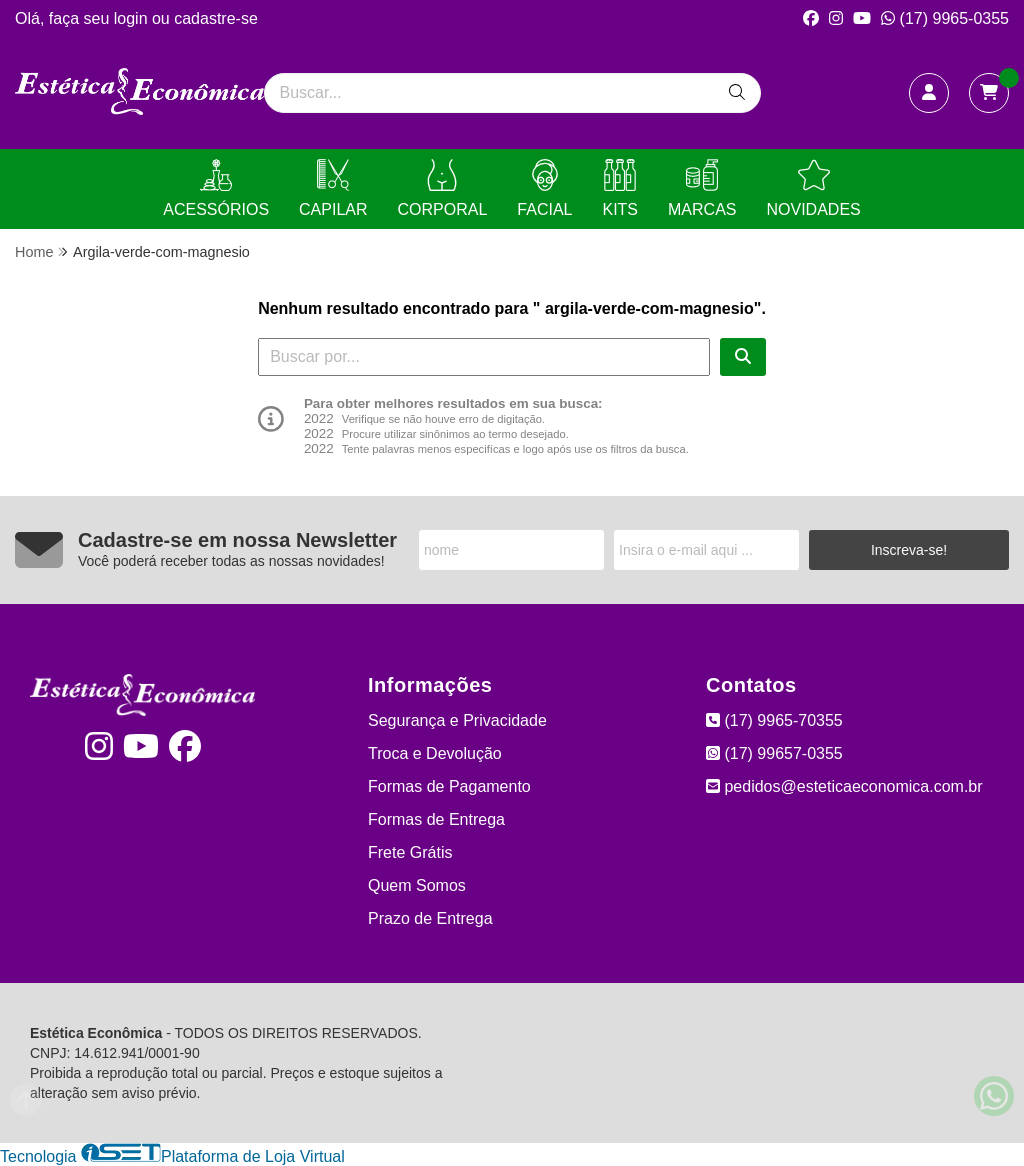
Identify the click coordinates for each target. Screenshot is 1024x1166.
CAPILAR (333, 188)
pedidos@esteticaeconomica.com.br (844, 786)
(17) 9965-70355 (774, 720)
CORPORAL (443, 188)
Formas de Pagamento (449, 786)
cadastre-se (216, 18)
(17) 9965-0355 (945, 18)
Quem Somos (417, 885)
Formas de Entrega (436, 819)
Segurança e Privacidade (457, 720)
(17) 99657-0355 (774, 753)
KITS (620, 188)
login (133, 18)
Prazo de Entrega (430, 918)
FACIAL (544, 188)
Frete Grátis (410, 852)
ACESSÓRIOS (216, 188)
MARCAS (702, 188)
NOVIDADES (813, 188)
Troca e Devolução (435, 753)
